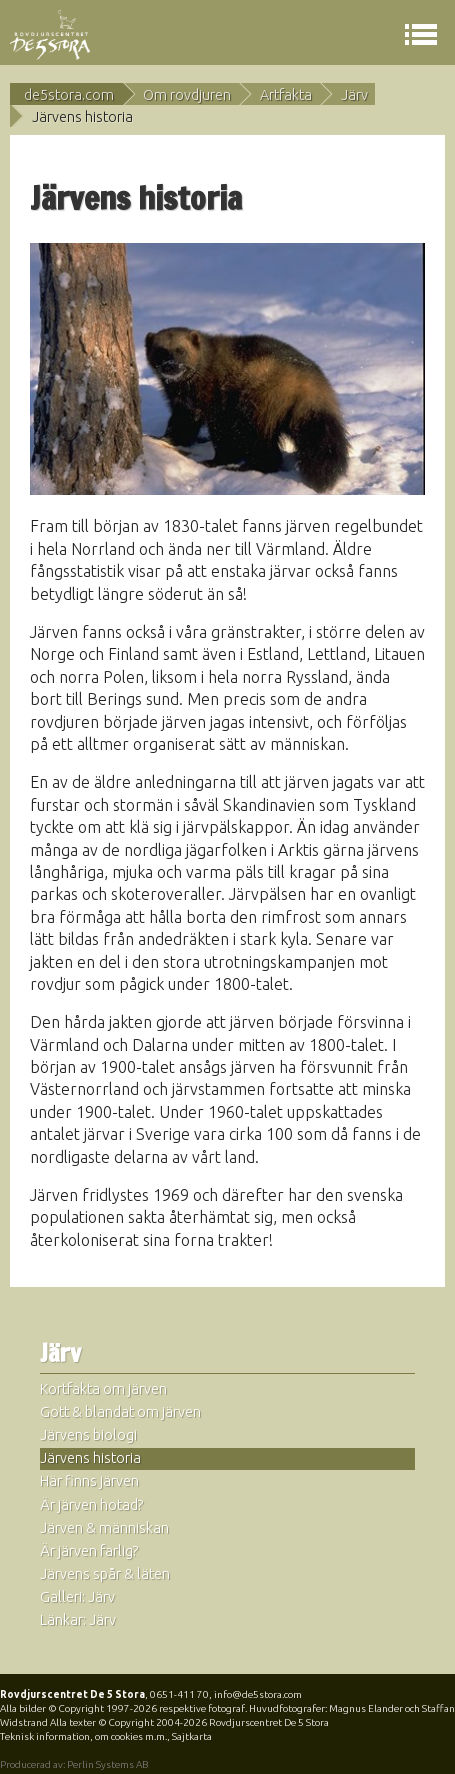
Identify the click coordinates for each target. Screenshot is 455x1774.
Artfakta (286, 95)
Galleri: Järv (77, 1597)
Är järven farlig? (89, 1551)
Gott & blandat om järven (120, 1412)
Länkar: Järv (78, 1620)
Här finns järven (89, 1481)
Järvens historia (90, 1458)
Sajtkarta (192, 1736)
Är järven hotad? (92, 1505)
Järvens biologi (88, 1435)
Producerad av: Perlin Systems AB (74, 1764)
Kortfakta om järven (103, 1389)
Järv (354, 95)
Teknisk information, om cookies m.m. (83, 1736)
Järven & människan (104, 1528)
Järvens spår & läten (105, 1574)
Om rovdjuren (187, 95)
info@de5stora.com (258, 1694)
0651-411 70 (179, 1694)
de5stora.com (69, 95)
